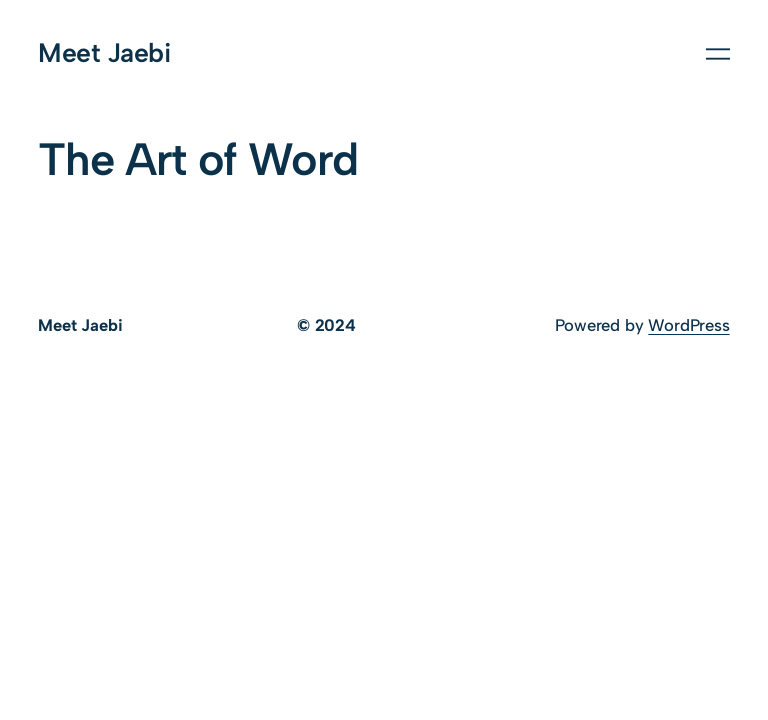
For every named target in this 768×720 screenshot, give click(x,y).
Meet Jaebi (104, 53)
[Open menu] (718, 54)
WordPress (688, 325)
